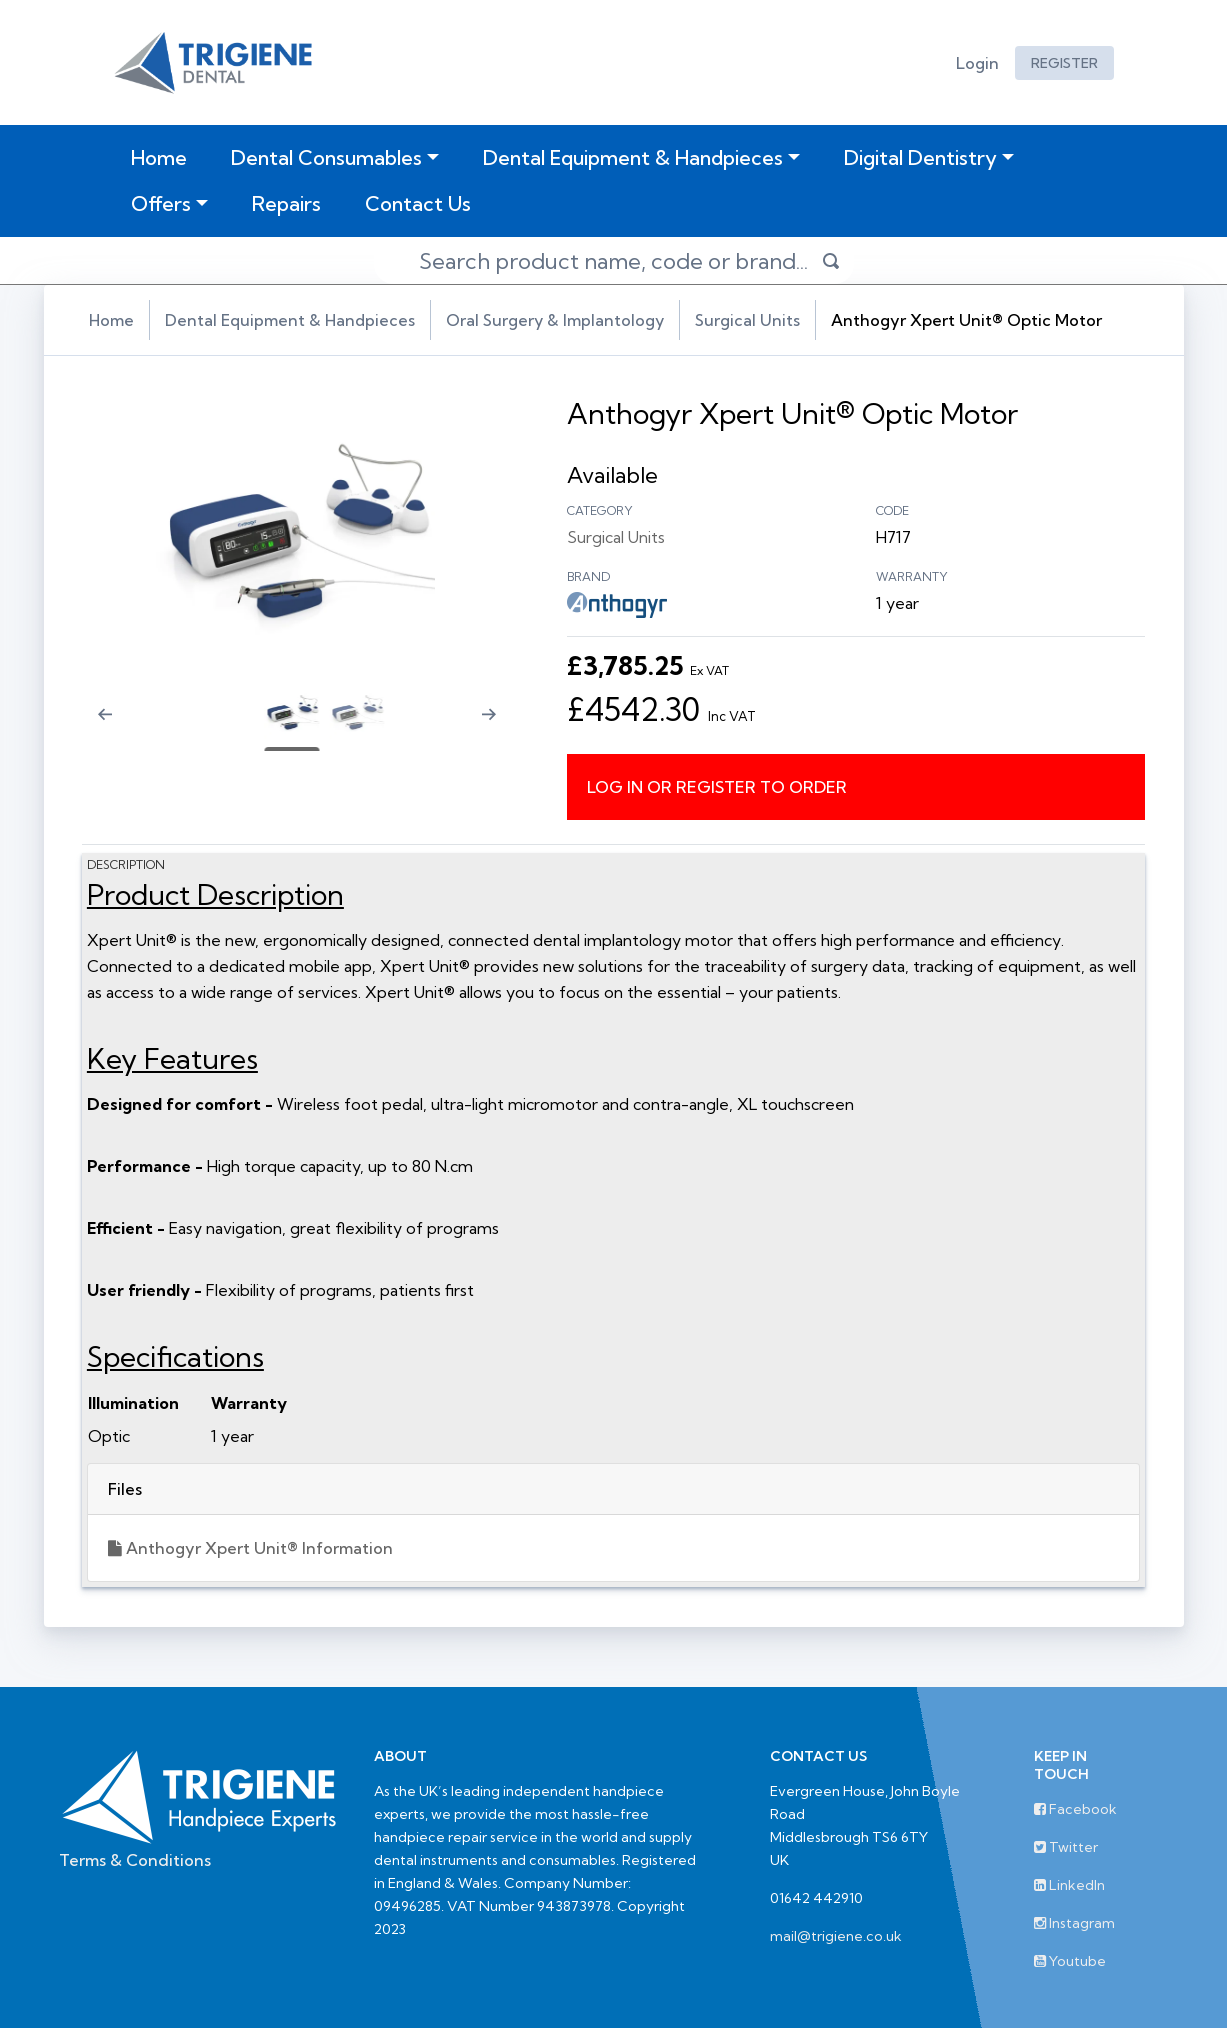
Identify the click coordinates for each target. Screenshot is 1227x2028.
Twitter (1066, 1847)
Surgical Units (754, 320)
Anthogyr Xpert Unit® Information (257, 1548)
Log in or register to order (719, 786)
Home (163, 157)
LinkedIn (1069, 1885)
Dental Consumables (326, 157)
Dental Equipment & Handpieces (633, 157)
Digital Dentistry (920, 157)
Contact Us (418, 203)
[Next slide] (499, 727)
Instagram (1074, 1923)
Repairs (286, 203)
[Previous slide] (99, 727)
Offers (161, 203)
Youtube (1070, 1961)
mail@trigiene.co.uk (836, 1936)
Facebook (1075, 1809)
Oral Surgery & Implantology (561, 320)
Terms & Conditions (135, 1860)
